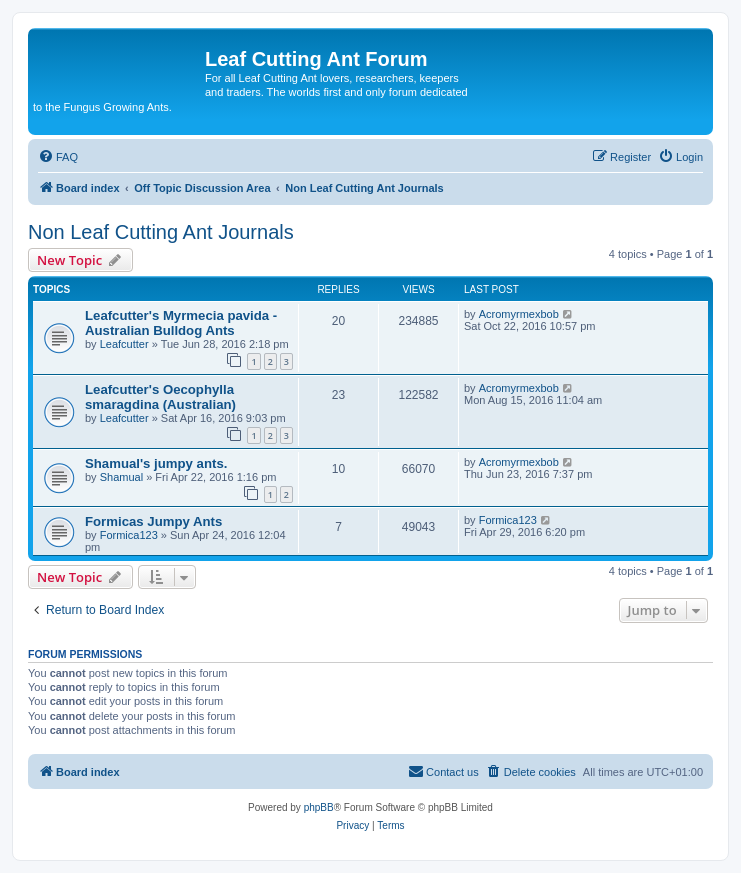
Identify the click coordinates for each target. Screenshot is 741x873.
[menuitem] (58, 157)
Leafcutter (124, 344)
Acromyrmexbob (519, 314)
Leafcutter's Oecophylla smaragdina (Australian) (160, 397)
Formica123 (129, 535)
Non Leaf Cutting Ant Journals (161, 232)
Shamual (121, 477)
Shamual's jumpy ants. (156, 463)
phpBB (319, 807)
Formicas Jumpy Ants (153, 521)
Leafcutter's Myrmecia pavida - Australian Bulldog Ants (181, 323)
